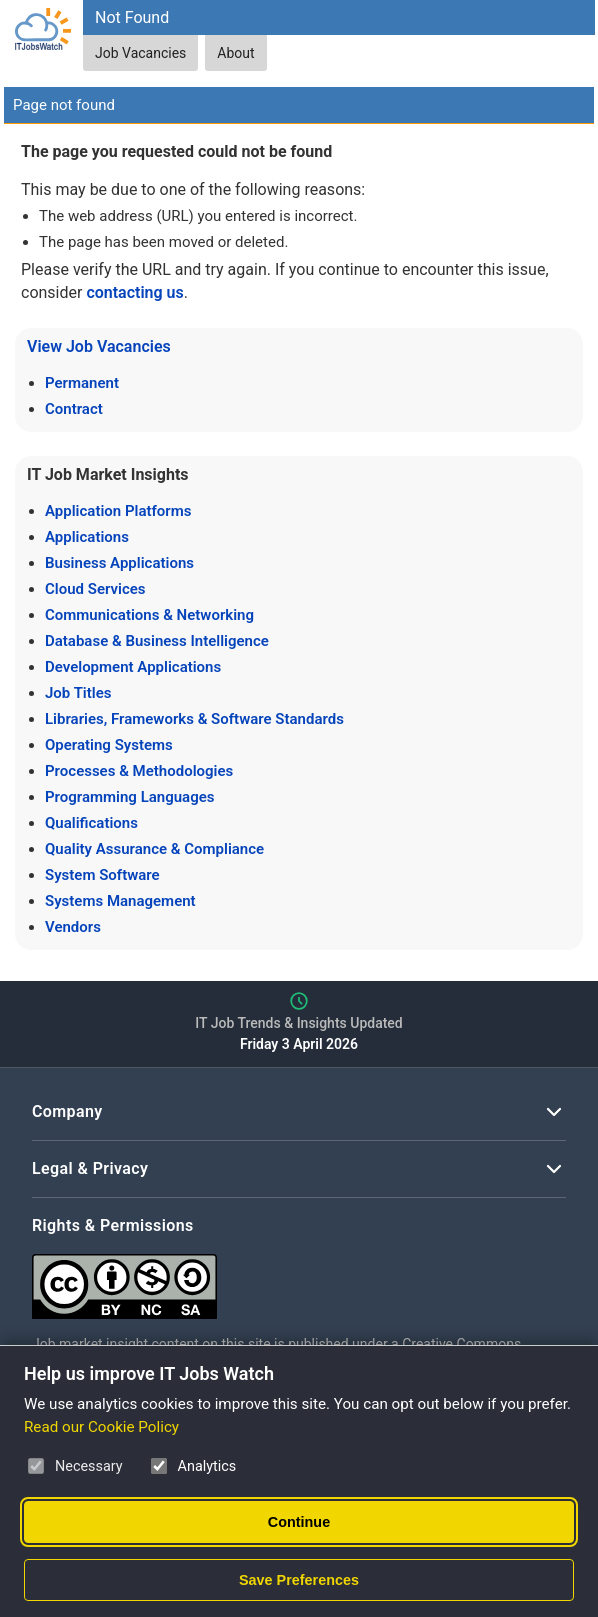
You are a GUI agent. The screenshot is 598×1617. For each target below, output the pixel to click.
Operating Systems (109, 745)
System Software (102, 875)
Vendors (73, 927)
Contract (74, 409)
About (235, 53)
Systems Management (120, 901)
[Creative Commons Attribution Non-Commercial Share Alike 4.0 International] (299, 1278)
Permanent (82, 383)
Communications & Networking (149, 615)
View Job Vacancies (99, 346)
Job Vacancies (140, 53)
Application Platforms (118, 511)
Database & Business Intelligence (157, 641)
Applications (87, 537)
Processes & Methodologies (139, 771)
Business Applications (119, 563)
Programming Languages (129, 797)
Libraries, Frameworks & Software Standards (194, 719)
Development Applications (133, 667)
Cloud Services (95, 589)
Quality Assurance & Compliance (154, 849)
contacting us (134, 292)
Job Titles (78, 693)
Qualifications (91, 823)
